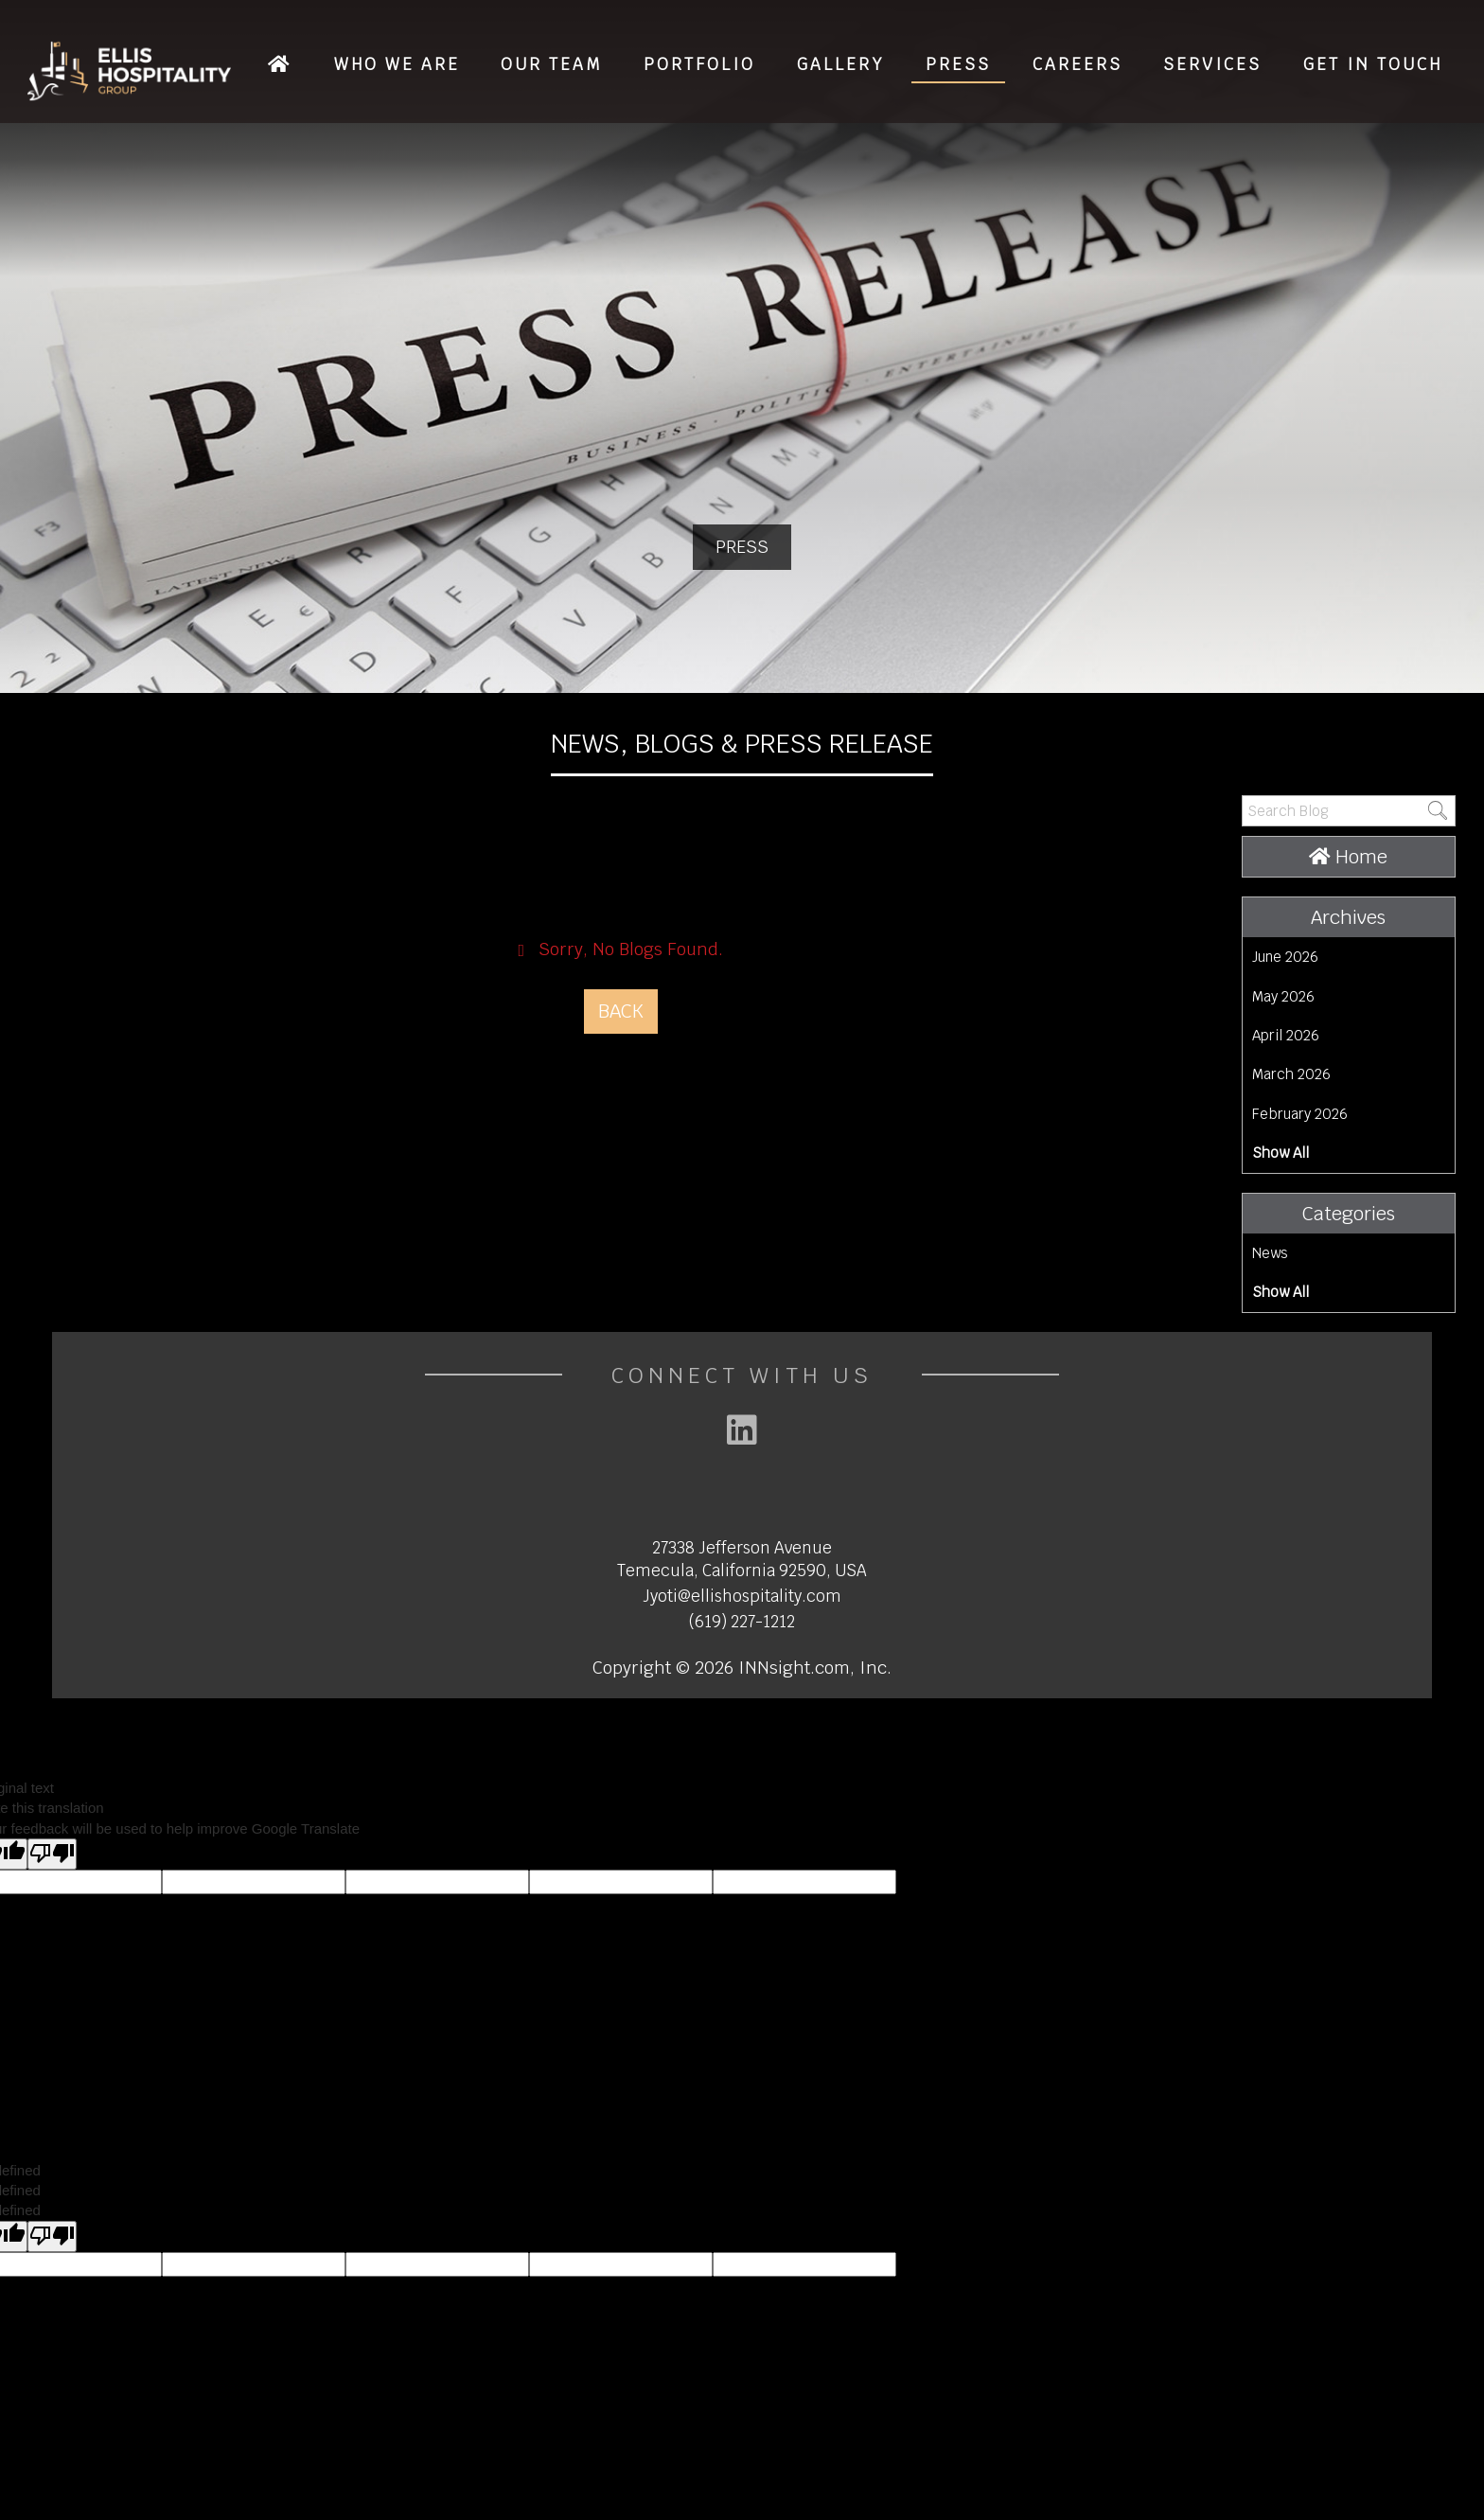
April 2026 (1285, 1035)
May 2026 (1283, 996)
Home (1348, 856)
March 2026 (1291, 1074)
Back (621, 1011)
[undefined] (52, 2236)
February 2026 (1300, 1114)
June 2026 (1285, 957)
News (1270, 1253)
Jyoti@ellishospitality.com (742, 1596)
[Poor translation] (52, 1854)
